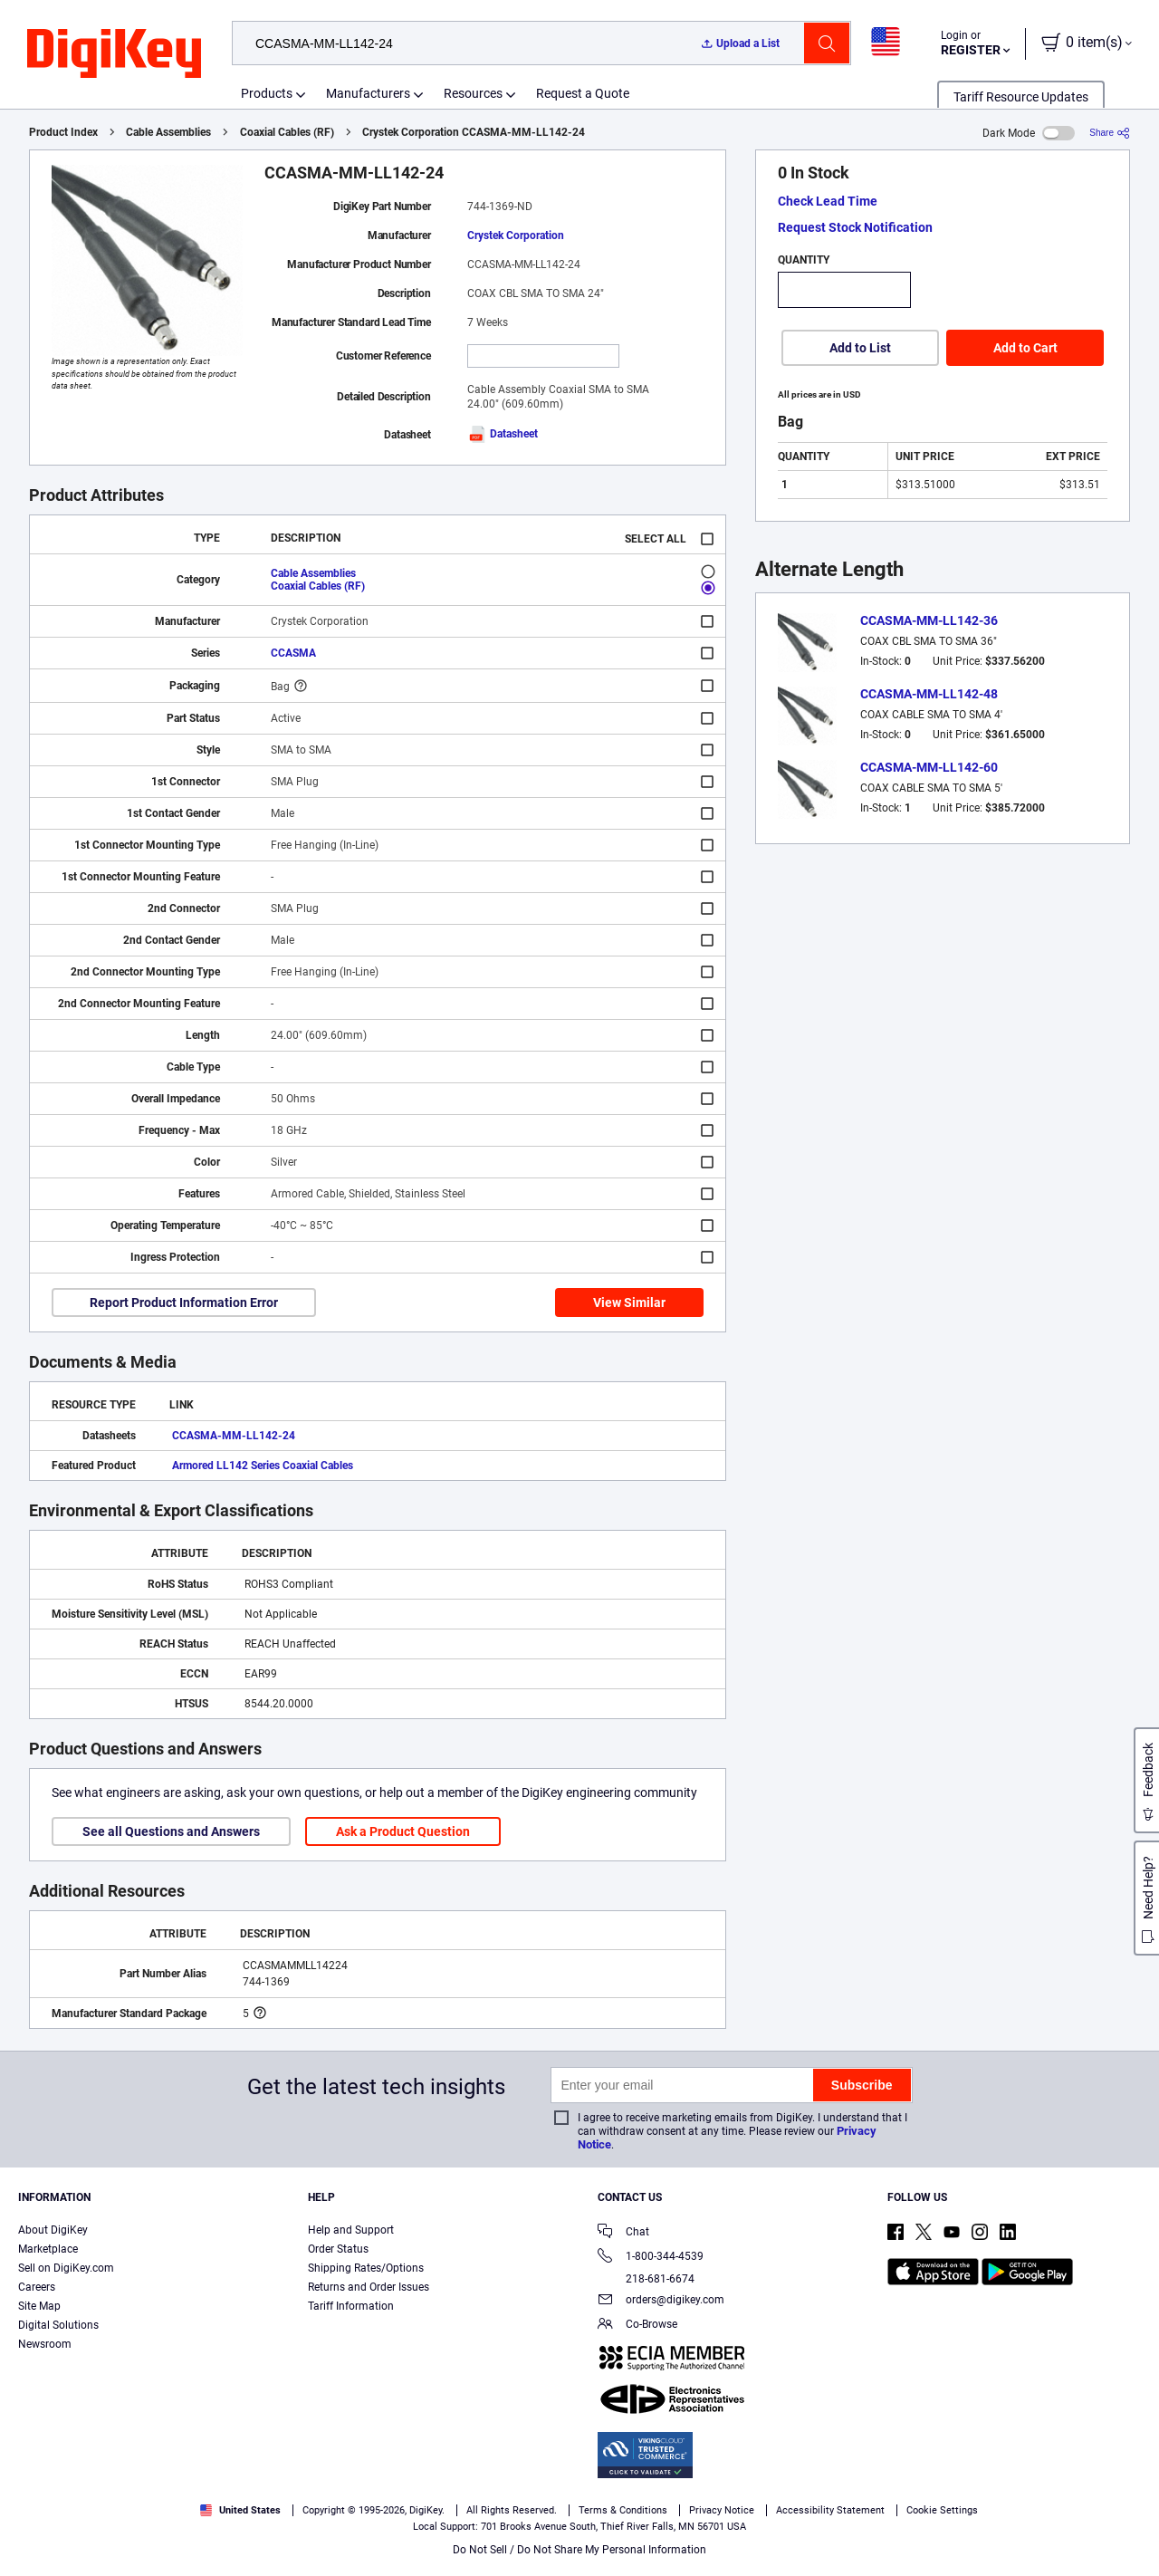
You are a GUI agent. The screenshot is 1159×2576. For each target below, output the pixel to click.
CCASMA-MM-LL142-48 (929, 694)
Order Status (338, 2249)
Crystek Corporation (515, 235)
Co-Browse (637, 2325)
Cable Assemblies (168, 132)
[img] (114, 54)
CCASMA (293, 653)
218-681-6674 (646, 2279)
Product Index (63, 132)
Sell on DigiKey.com (66, 2268)
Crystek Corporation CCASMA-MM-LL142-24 (473, 132)
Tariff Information (351, 2306)
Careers (36, 2287)
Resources (473, 93)
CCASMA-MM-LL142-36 (929, 620)
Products (266, 93)
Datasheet (502, 434)
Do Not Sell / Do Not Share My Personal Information (579, 2549)
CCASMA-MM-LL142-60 (929, 767)
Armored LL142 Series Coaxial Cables (262, 1465)
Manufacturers (368, 93)
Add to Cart (1025, 348)
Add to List (860, 348)
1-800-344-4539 (651, 2257)
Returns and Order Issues (368, 2287)
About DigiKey (53, 2230)
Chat (623, 2233)
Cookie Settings (942, 2510)
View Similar (629, 1302)
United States (240, 2510)
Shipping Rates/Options (366, 2268)
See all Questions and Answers (171, 1831)
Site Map (39, 2306)
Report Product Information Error (184, 1302)
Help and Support (351, 2230)
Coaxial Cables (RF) (287, 132)
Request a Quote (582, 93)
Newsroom (45, 2344)
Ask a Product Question (403, 1831)
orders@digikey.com (661, 2301)
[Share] (1109, 132)
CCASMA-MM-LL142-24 (233, 1435)
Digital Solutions (58, 2325)
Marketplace (48, 2249)
